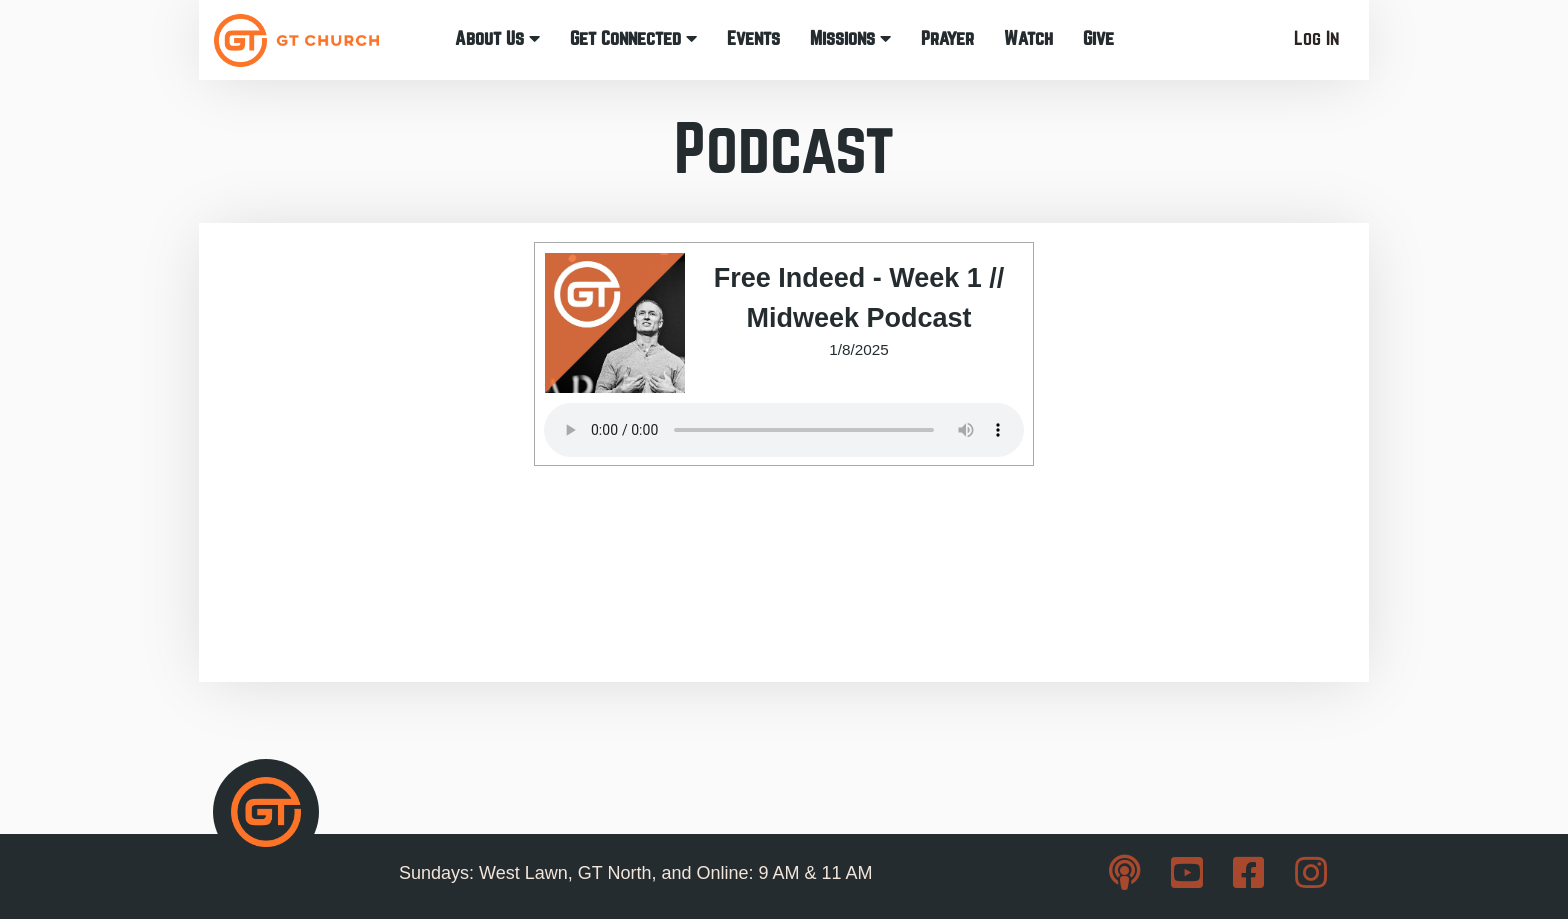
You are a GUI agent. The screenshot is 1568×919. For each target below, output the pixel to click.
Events (753, 38)
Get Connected (633, 38)
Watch (1028, 38)
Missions (850, 38)
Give (1098, 38)
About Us (497, 38)
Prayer (947, 38)
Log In (1316, 38)
